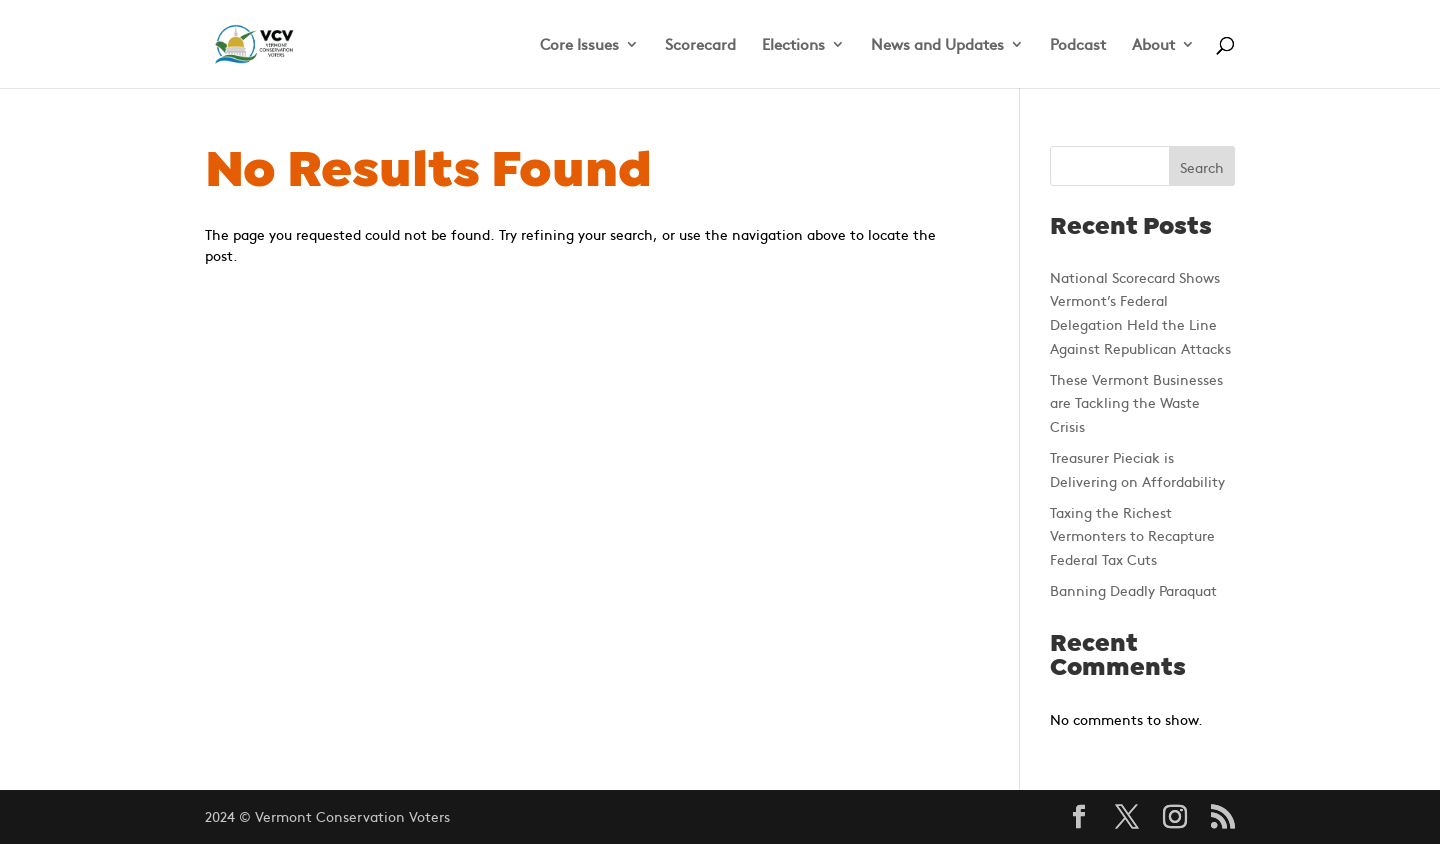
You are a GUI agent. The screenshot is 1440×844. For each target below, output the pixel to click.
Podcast (1078, 45)
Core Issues (579, 45)
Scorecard (700, 45)
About (1153, 45)
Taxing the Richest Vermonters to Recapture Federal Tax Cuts (1132, 536)
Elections (793, 45)
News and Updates (937, 45)
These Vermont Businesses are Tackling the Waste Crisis (1136, 403)
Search (1202, 167)
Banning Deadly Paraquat (1133, 590)
